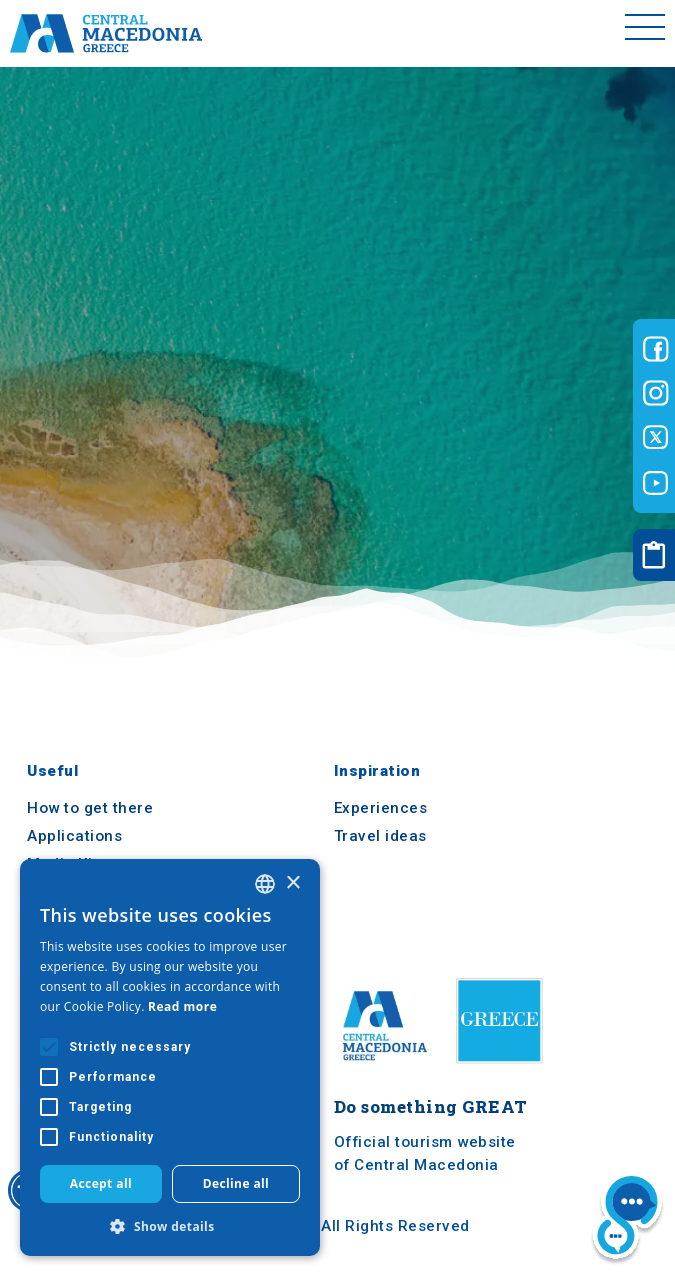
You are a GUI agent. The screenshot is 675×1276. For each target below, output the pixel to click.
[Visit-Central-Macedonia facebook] (656, 349)
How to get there (90, 808)
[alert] (170, 1057)
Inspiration (377, 772)
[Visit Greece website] (504, 1069)
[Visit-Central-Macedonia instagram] (656, 393)
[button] (170, 1226)
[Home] (106, 34)
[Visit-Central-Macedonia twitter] (656, 438)
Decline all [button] (236, 1183)
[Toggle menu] (645, 34)
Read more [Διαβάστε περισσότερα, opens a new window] (182, 1006)
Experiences (381, 808)
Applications (74, 836)
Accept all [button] (101, 1183)
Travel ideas (380, 836)
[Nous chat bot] (627, 1219)
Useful (52, 772)
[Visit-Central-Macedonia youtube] (656, 483)
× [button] (292, 883)
